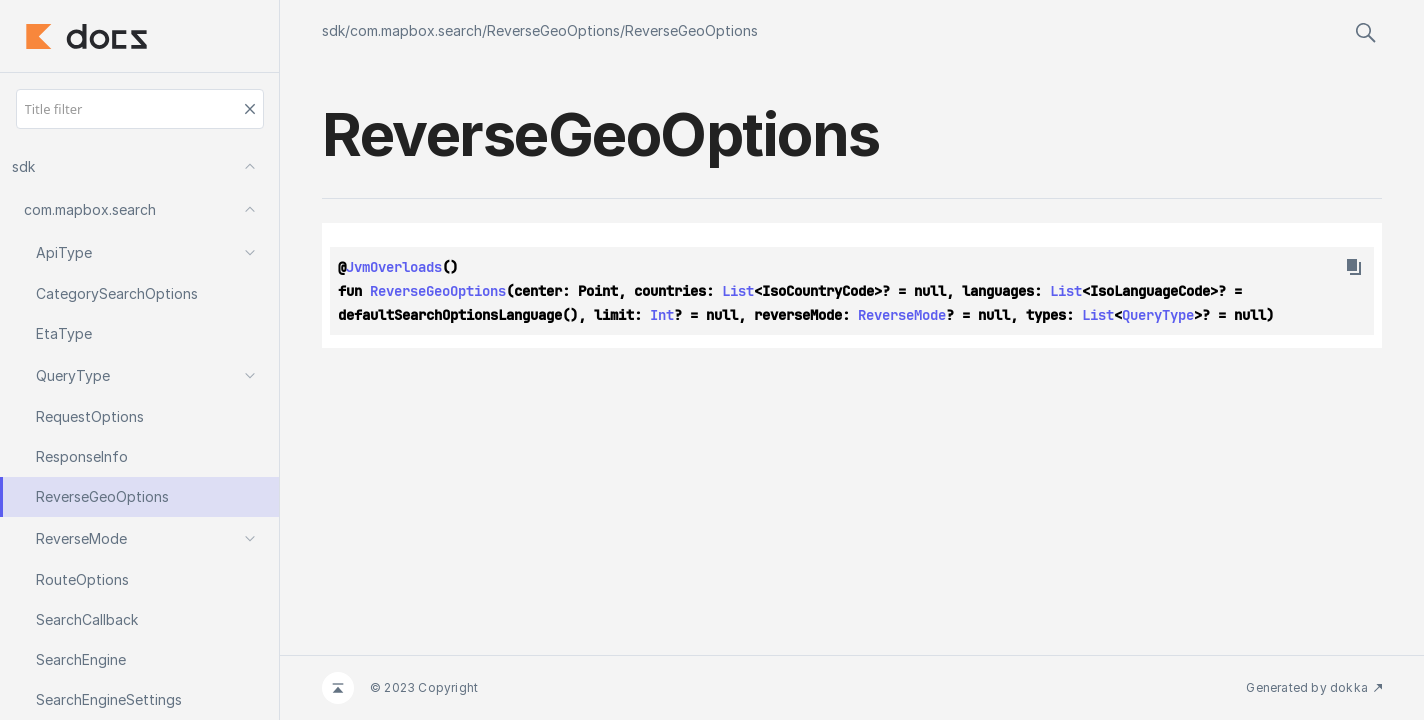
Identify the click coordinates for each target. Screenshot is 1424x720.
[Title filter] (140, 109)
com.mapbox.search (416, 30)
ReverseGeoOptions (553, 30)
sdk (333, 30)
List (738, 291)
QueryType (1158, 315)
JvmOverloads (394, 267)
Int (662, 315)
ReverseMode (902, 315)
